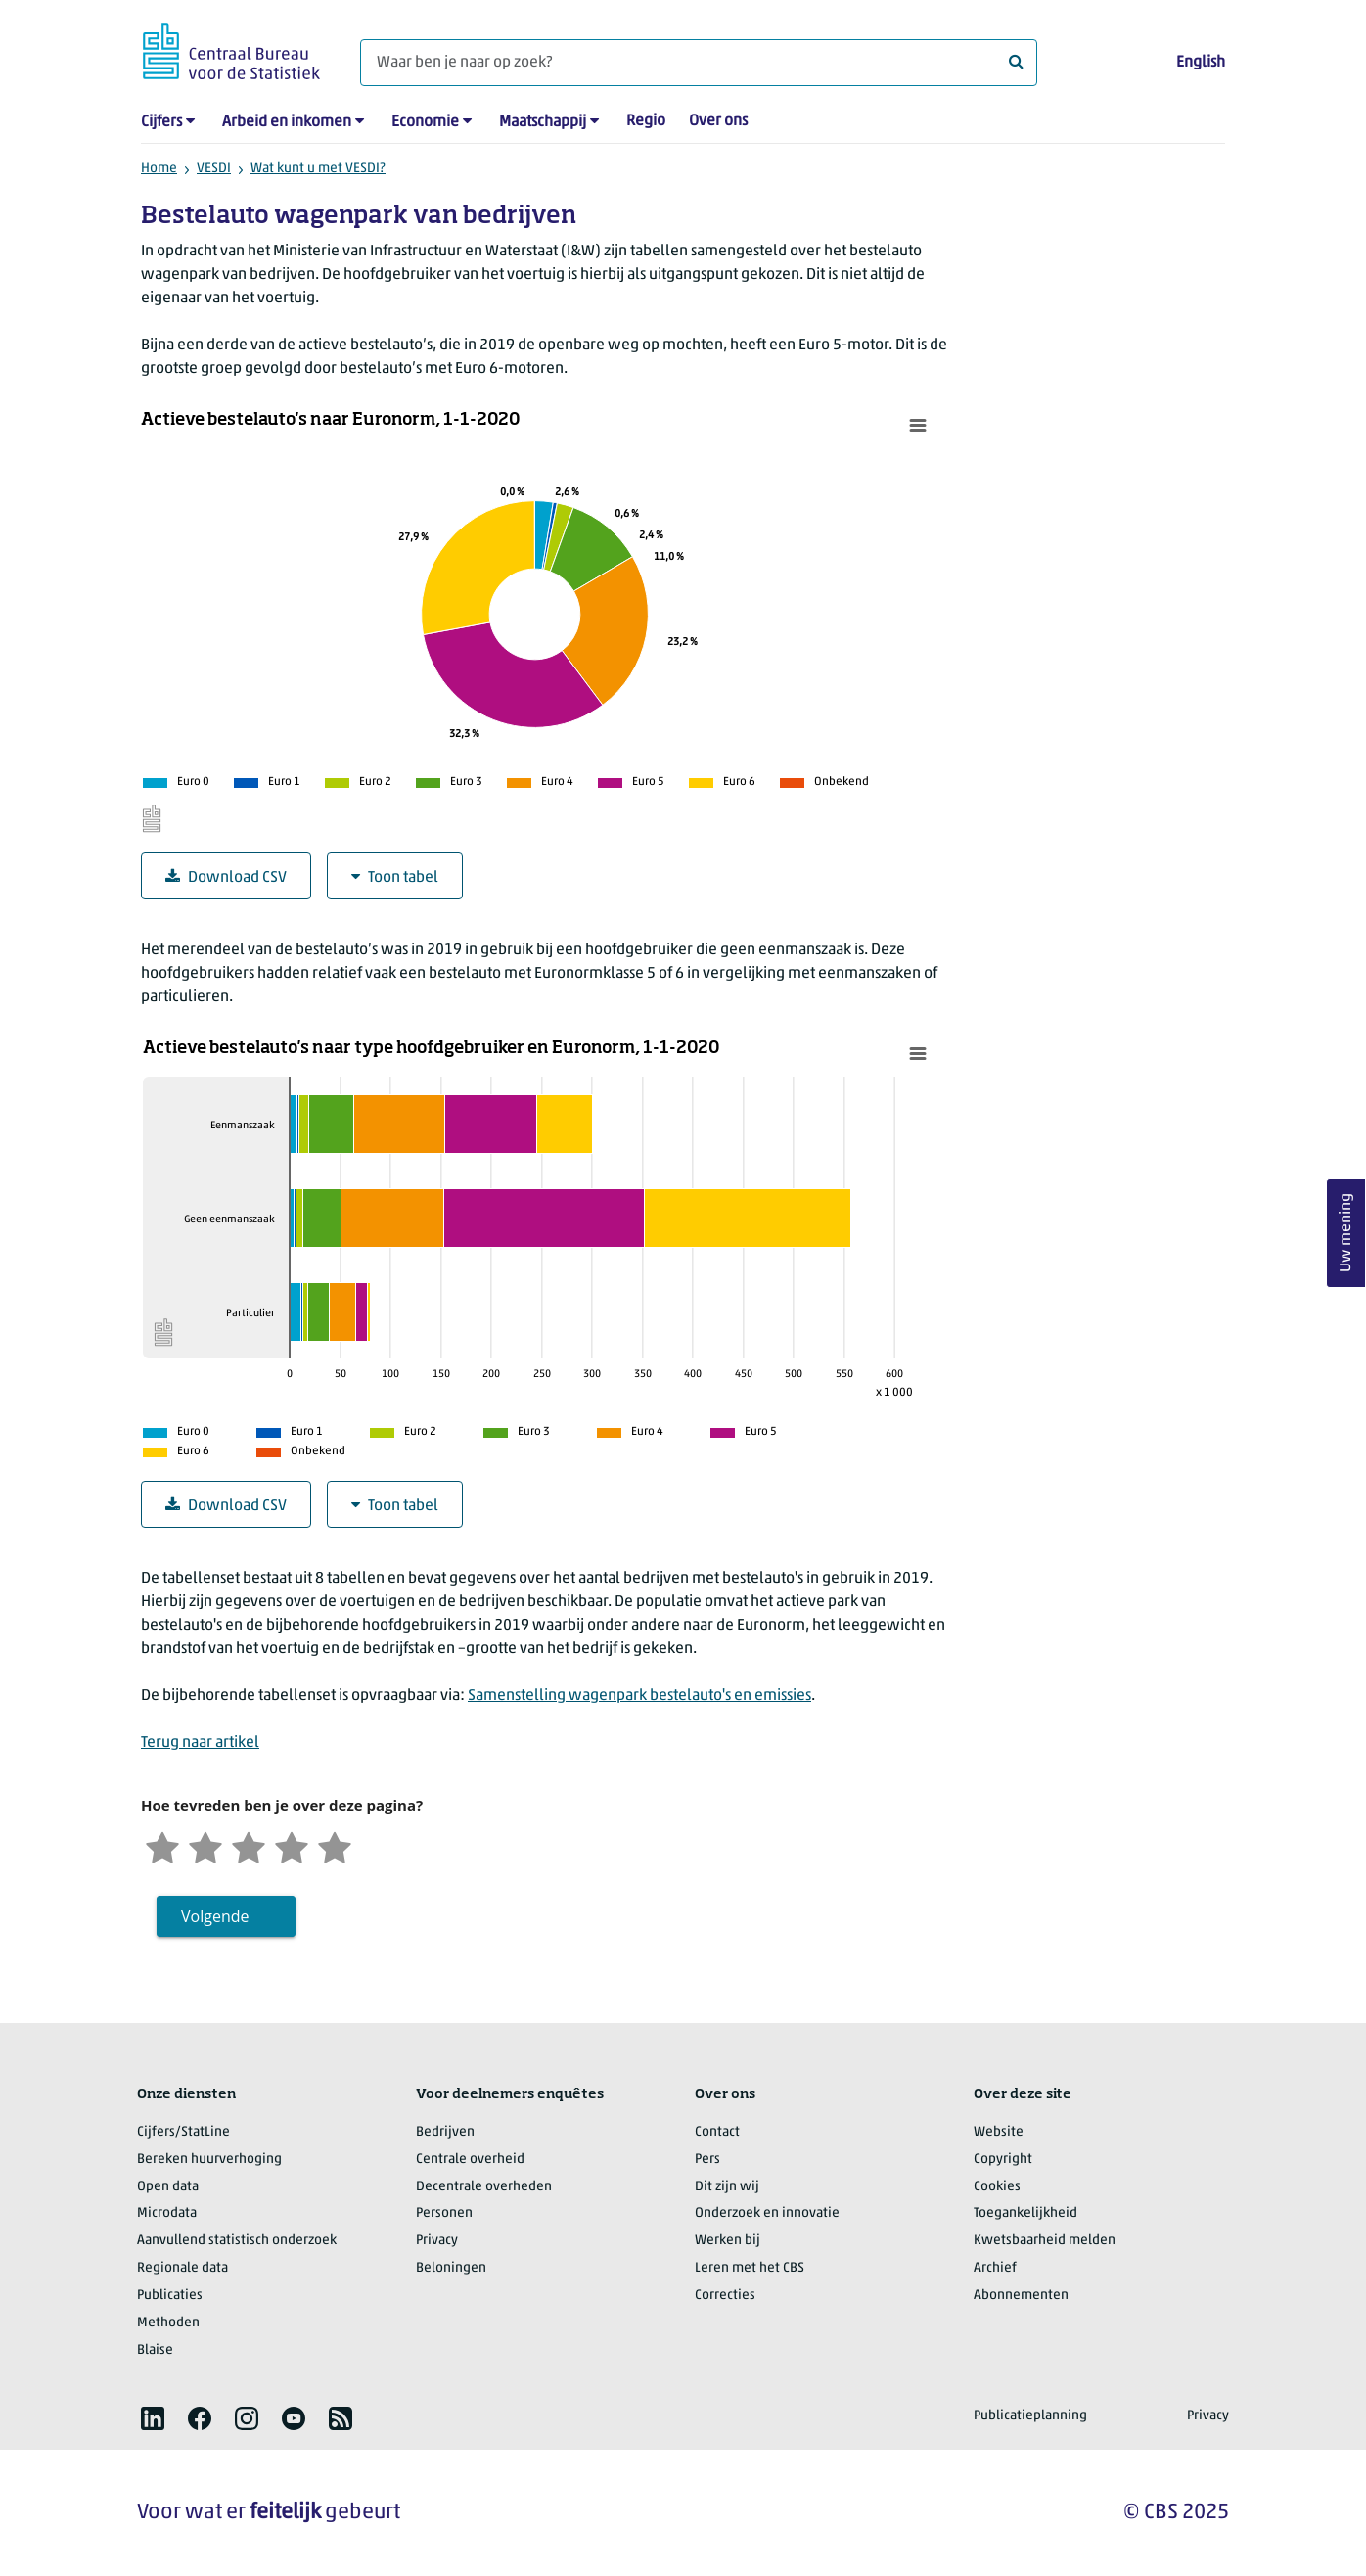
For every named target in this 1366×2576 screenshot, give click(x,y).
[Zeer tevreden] (334, 1845)
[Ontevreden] (205, 1845)
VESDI (214, 168)
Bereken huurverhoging (209, 2159)
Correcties (725, 2295)
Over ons (718, 121)
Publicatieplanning (1030, 2416)
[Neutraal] (248, 1845)
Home (159, 168)
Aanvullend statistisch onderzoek (237, 2240)
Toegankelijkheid (1025, 2213)
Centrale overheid (470, 2159)
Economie (425, 122)
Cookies (997, 2187)
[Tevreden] (291, 1845)
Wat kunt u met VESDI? (318, 168)
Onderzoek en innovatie (767, 2213)
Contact (717, 2132)
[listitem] (152, 2418)
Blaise (155, 2350)
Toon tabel (394, 877)
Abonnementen (1021, 2295)
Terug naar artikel (200, 1743)
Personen (444, 2213)
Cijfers (161, 122)
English (1200, 62)
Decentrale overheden (484, 2187)
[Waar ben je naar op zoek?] (698, 62)
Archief (995, 2268)
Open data (168, 2187)
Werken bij (727, 2240)
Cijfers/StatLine (183, 2132)
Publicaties (170, 2295)
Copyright (1003, 2159)
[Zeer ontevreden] (162, 1845)
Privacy (437, 2240)
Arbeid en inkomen (286, 122)
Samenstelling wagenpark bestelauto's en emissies (639, 1696)
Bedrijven (445, 2132)
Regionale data (182, 2268)
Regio (645, 121)
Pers (707, 2159)
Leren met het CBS (749, 2268)
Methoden (168, 2323)
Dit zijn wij (727, 2187)
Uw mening (1346, 1233)
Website (999, 2132)
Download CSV (226, 877)
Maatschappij (542, 122)
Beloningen (451, 2268)
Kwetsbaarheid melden (1045, 2240)
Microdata (167, 2213)
